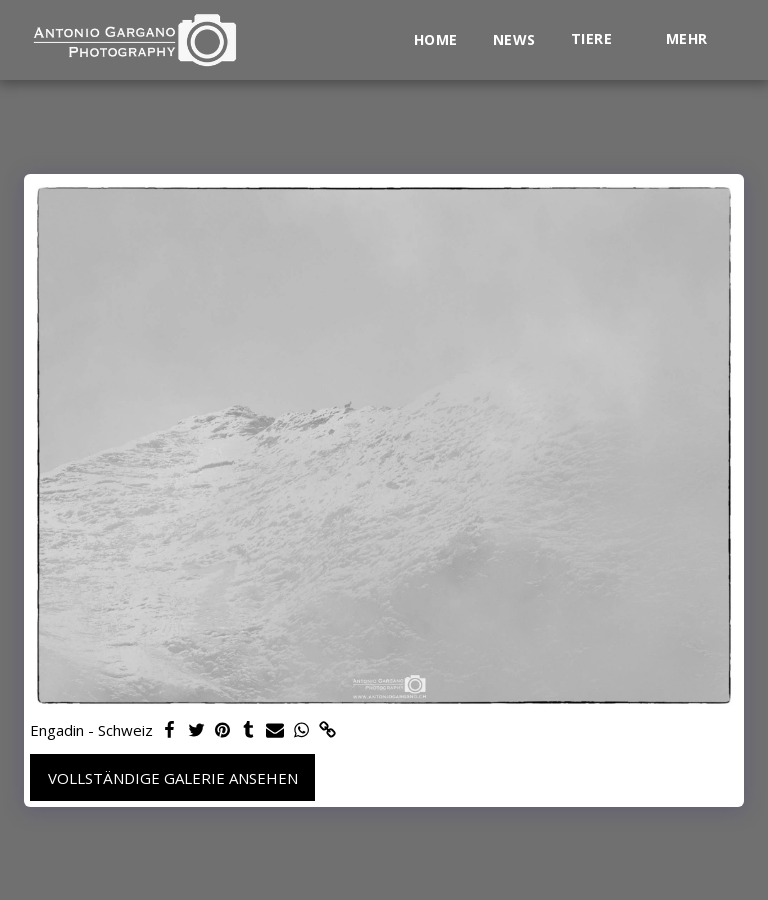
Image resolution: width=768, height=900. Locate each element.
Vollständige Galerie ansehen (173, 778)
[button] (601, 39)
